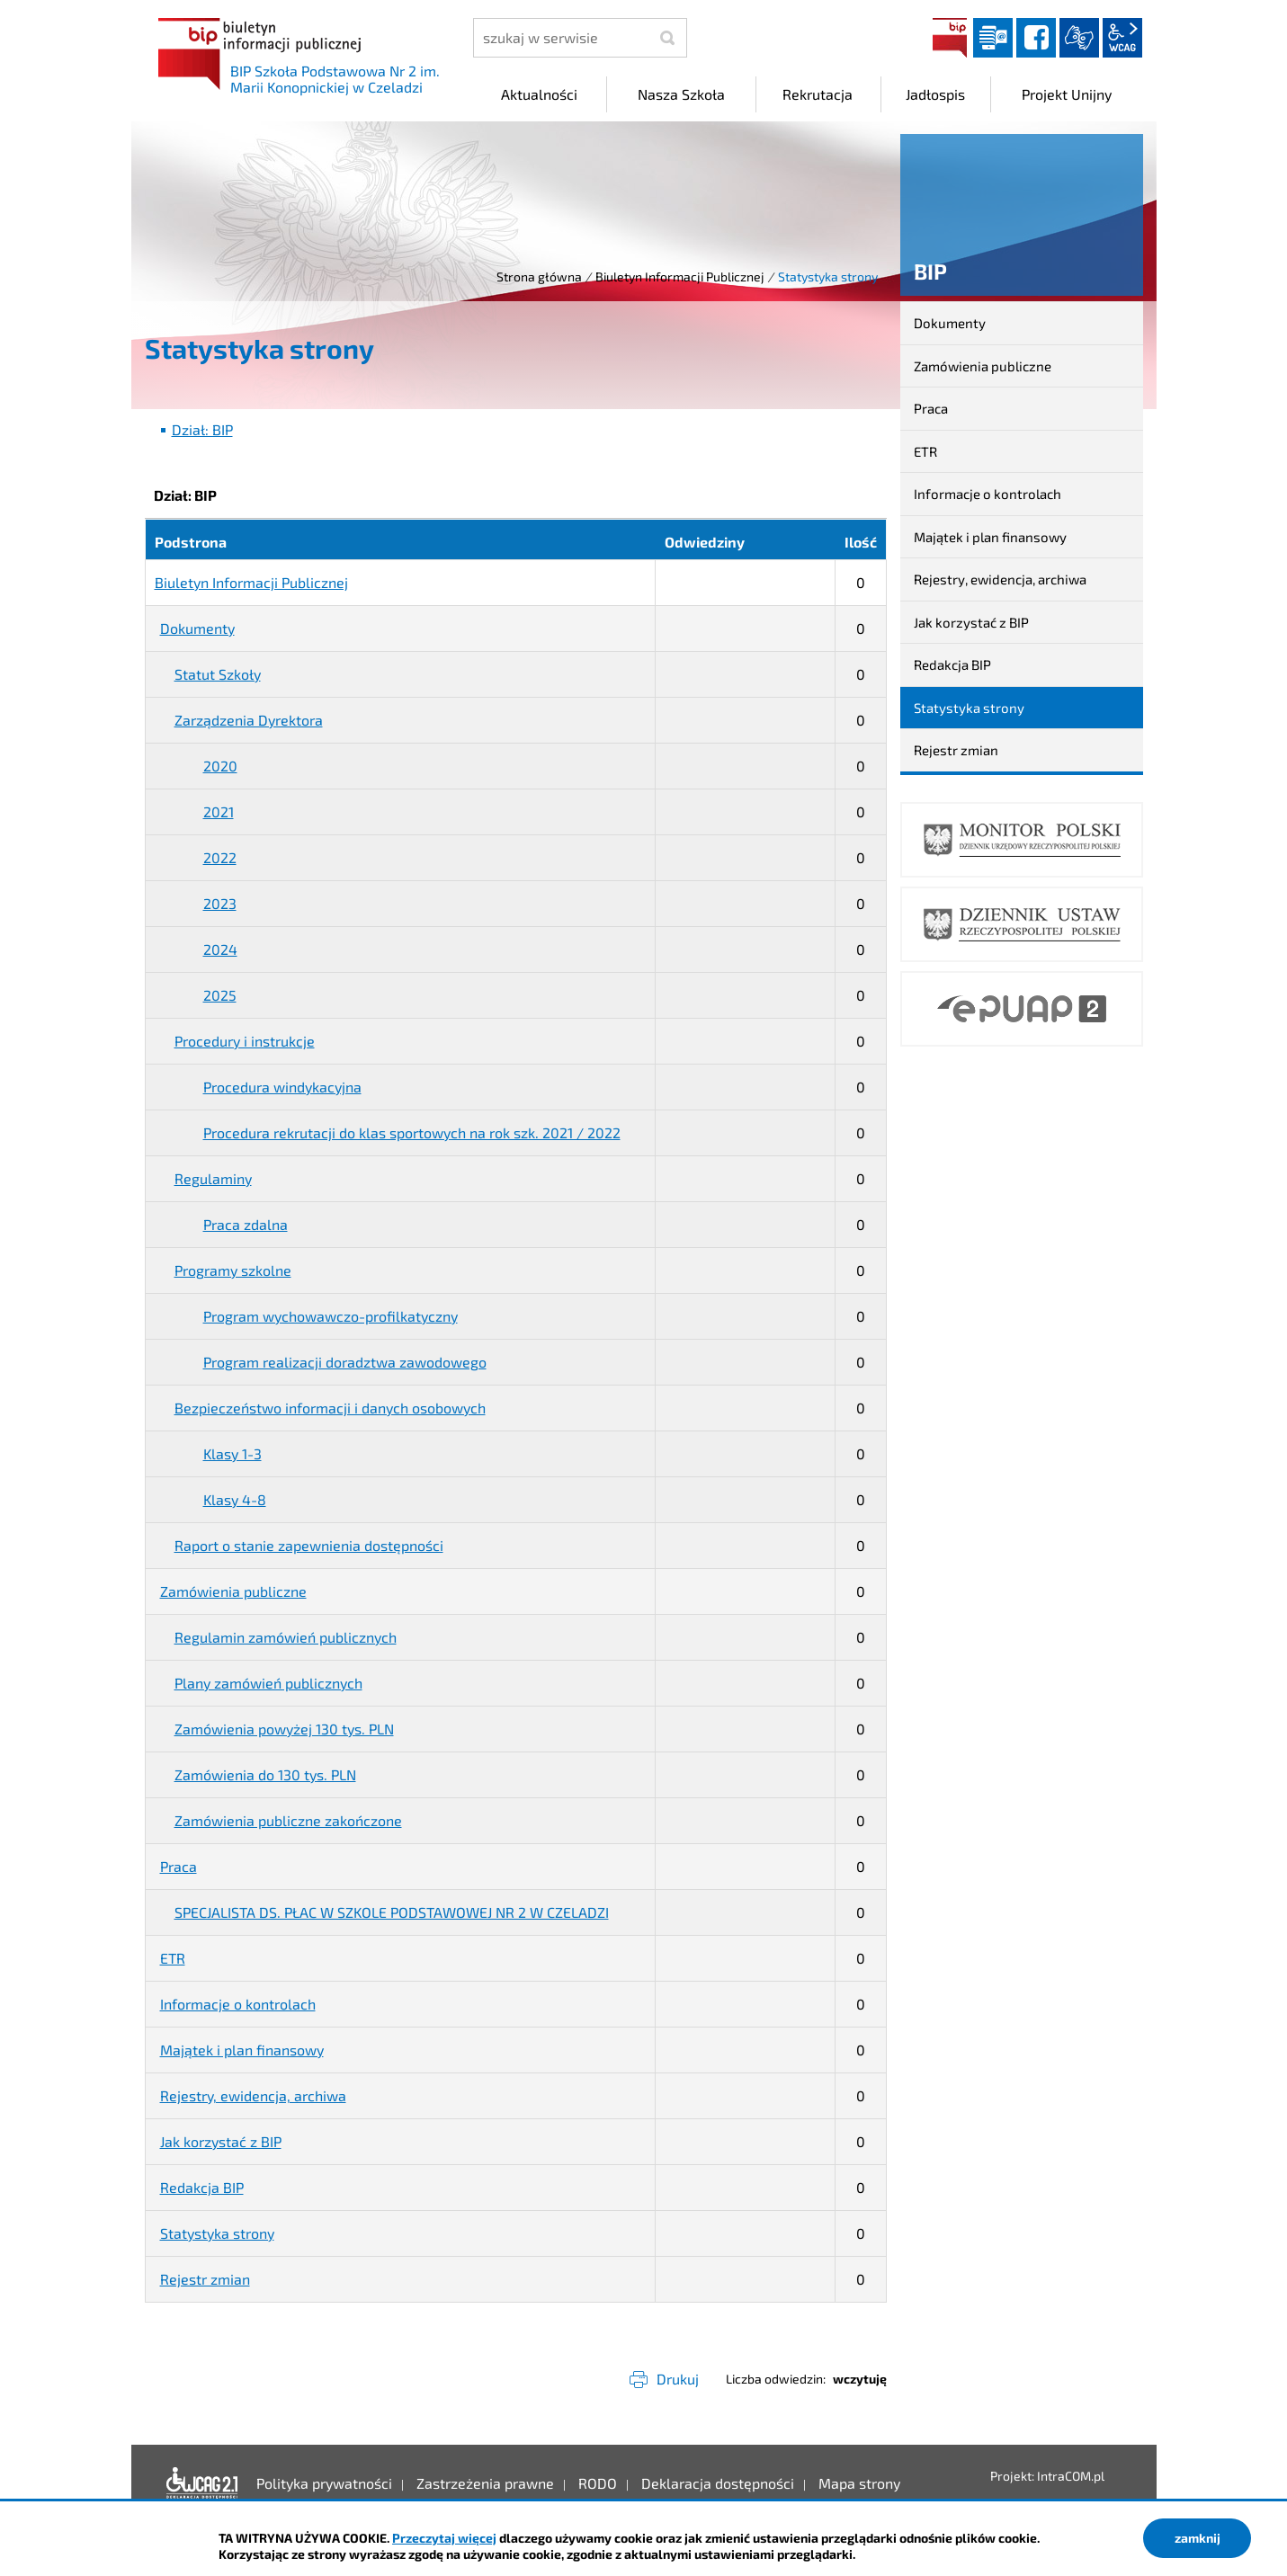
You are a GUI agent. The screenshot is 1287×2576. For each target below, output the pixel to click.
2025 (220, 994)
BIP (950, 38)
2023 (220, 903)
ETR (172, 1957)
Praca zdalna (245, 1224)
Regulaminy (213, 1178)
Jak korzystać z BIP (221, 2141)
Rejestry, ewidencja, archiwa (253, 2095)
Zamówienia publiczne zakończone (288, 1820)
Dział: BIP (202, 429)
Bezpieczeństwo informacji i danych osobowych (330, 1407)
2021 (218, 811)
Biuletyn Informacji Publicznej (679, 276)
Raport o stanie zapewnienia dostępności (308, 1545)
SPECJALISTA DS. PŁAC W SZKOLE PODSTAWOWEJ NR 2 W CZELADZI (391, 1912)
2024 (220, 949)
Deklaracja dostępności (202, 2483)
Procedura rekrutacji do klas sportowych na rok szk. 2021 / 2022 (412, 1132)
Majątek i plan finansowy (242, 2049)
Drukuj (678, 2378)
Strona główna (539, 276)
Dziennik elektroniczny (993, 38)
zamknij (1197, 2537)
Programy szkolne (232, 1270)
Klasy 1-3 (232, 1453)
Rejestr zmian (205, 2278)
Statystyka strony (217, 2233)
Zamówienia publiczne (233, 1591)
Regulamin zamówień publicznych (285, 1636)
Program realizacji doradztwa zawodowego (345, 1361)
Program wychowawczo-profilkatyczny (330, 1315)
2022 (220, 857)
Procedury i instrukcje (244, 1040)
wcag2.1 (1122, 38)
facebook (1036, 38)
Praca (178, 1866)
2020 (220, 765)
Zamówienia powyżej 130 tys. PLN (284, 1728)
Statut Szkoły (217, 673)
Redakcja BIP (202, 2187)
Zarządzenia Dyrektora (248, 719)
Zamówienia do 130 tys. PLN (265, 1774)
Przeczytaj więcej (444, 2537)
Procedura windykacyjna (282, 1086)
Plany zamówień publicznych (268, 1682)
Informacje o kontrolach (238, 2003)
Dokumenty (197, 628)
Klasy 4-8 (234, 1499)
